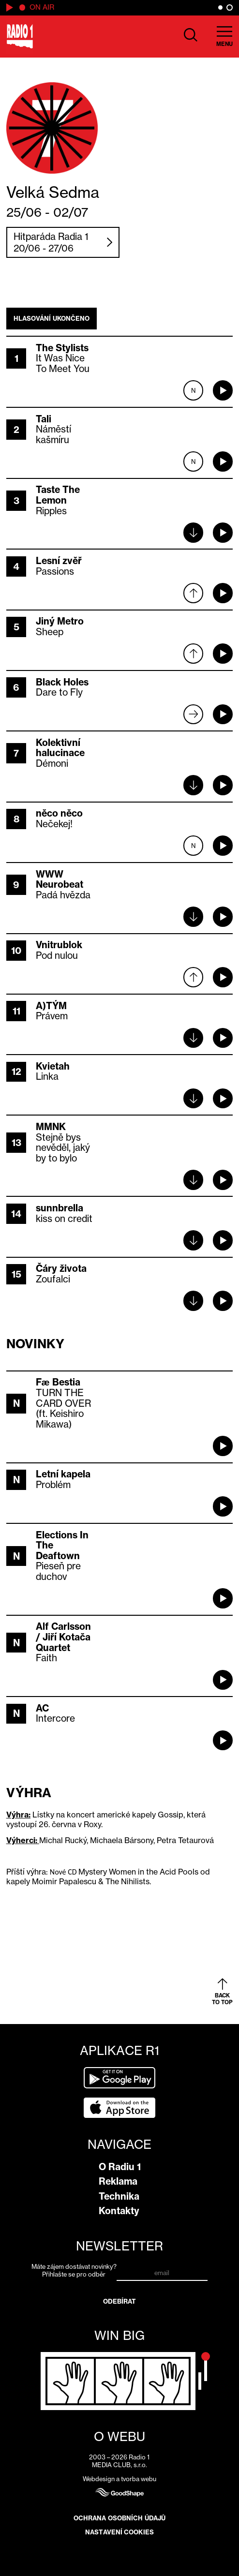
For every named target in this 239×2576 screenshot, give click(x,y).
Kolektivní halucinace (60, 748)
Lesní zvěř (59, 560)
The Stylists (62, 348)
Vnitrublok (59, 945)
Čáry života (61, 1268)
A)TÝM (51, 1006)
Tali (43, 419)
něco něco (59, 813)
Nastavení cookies (119, 2532)
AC (42, 1708)
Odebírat (119, 2301)
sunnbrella (59, 1208)
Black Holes (62, 682)
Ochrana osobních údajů (119, 2518)
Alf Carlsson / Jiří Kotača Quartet (63, 1637)
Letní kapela (63, 1474)
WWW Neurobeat (59, 879)
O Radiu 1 (120, 2167)
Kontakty (119, 2211)
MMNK (51, 1126)
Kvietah (53, 1066)
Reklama (118, 2181)
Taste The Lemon (58, 495)
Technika (119, 2196)
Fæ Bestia (58, 1382)
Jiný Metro (60, 621)
